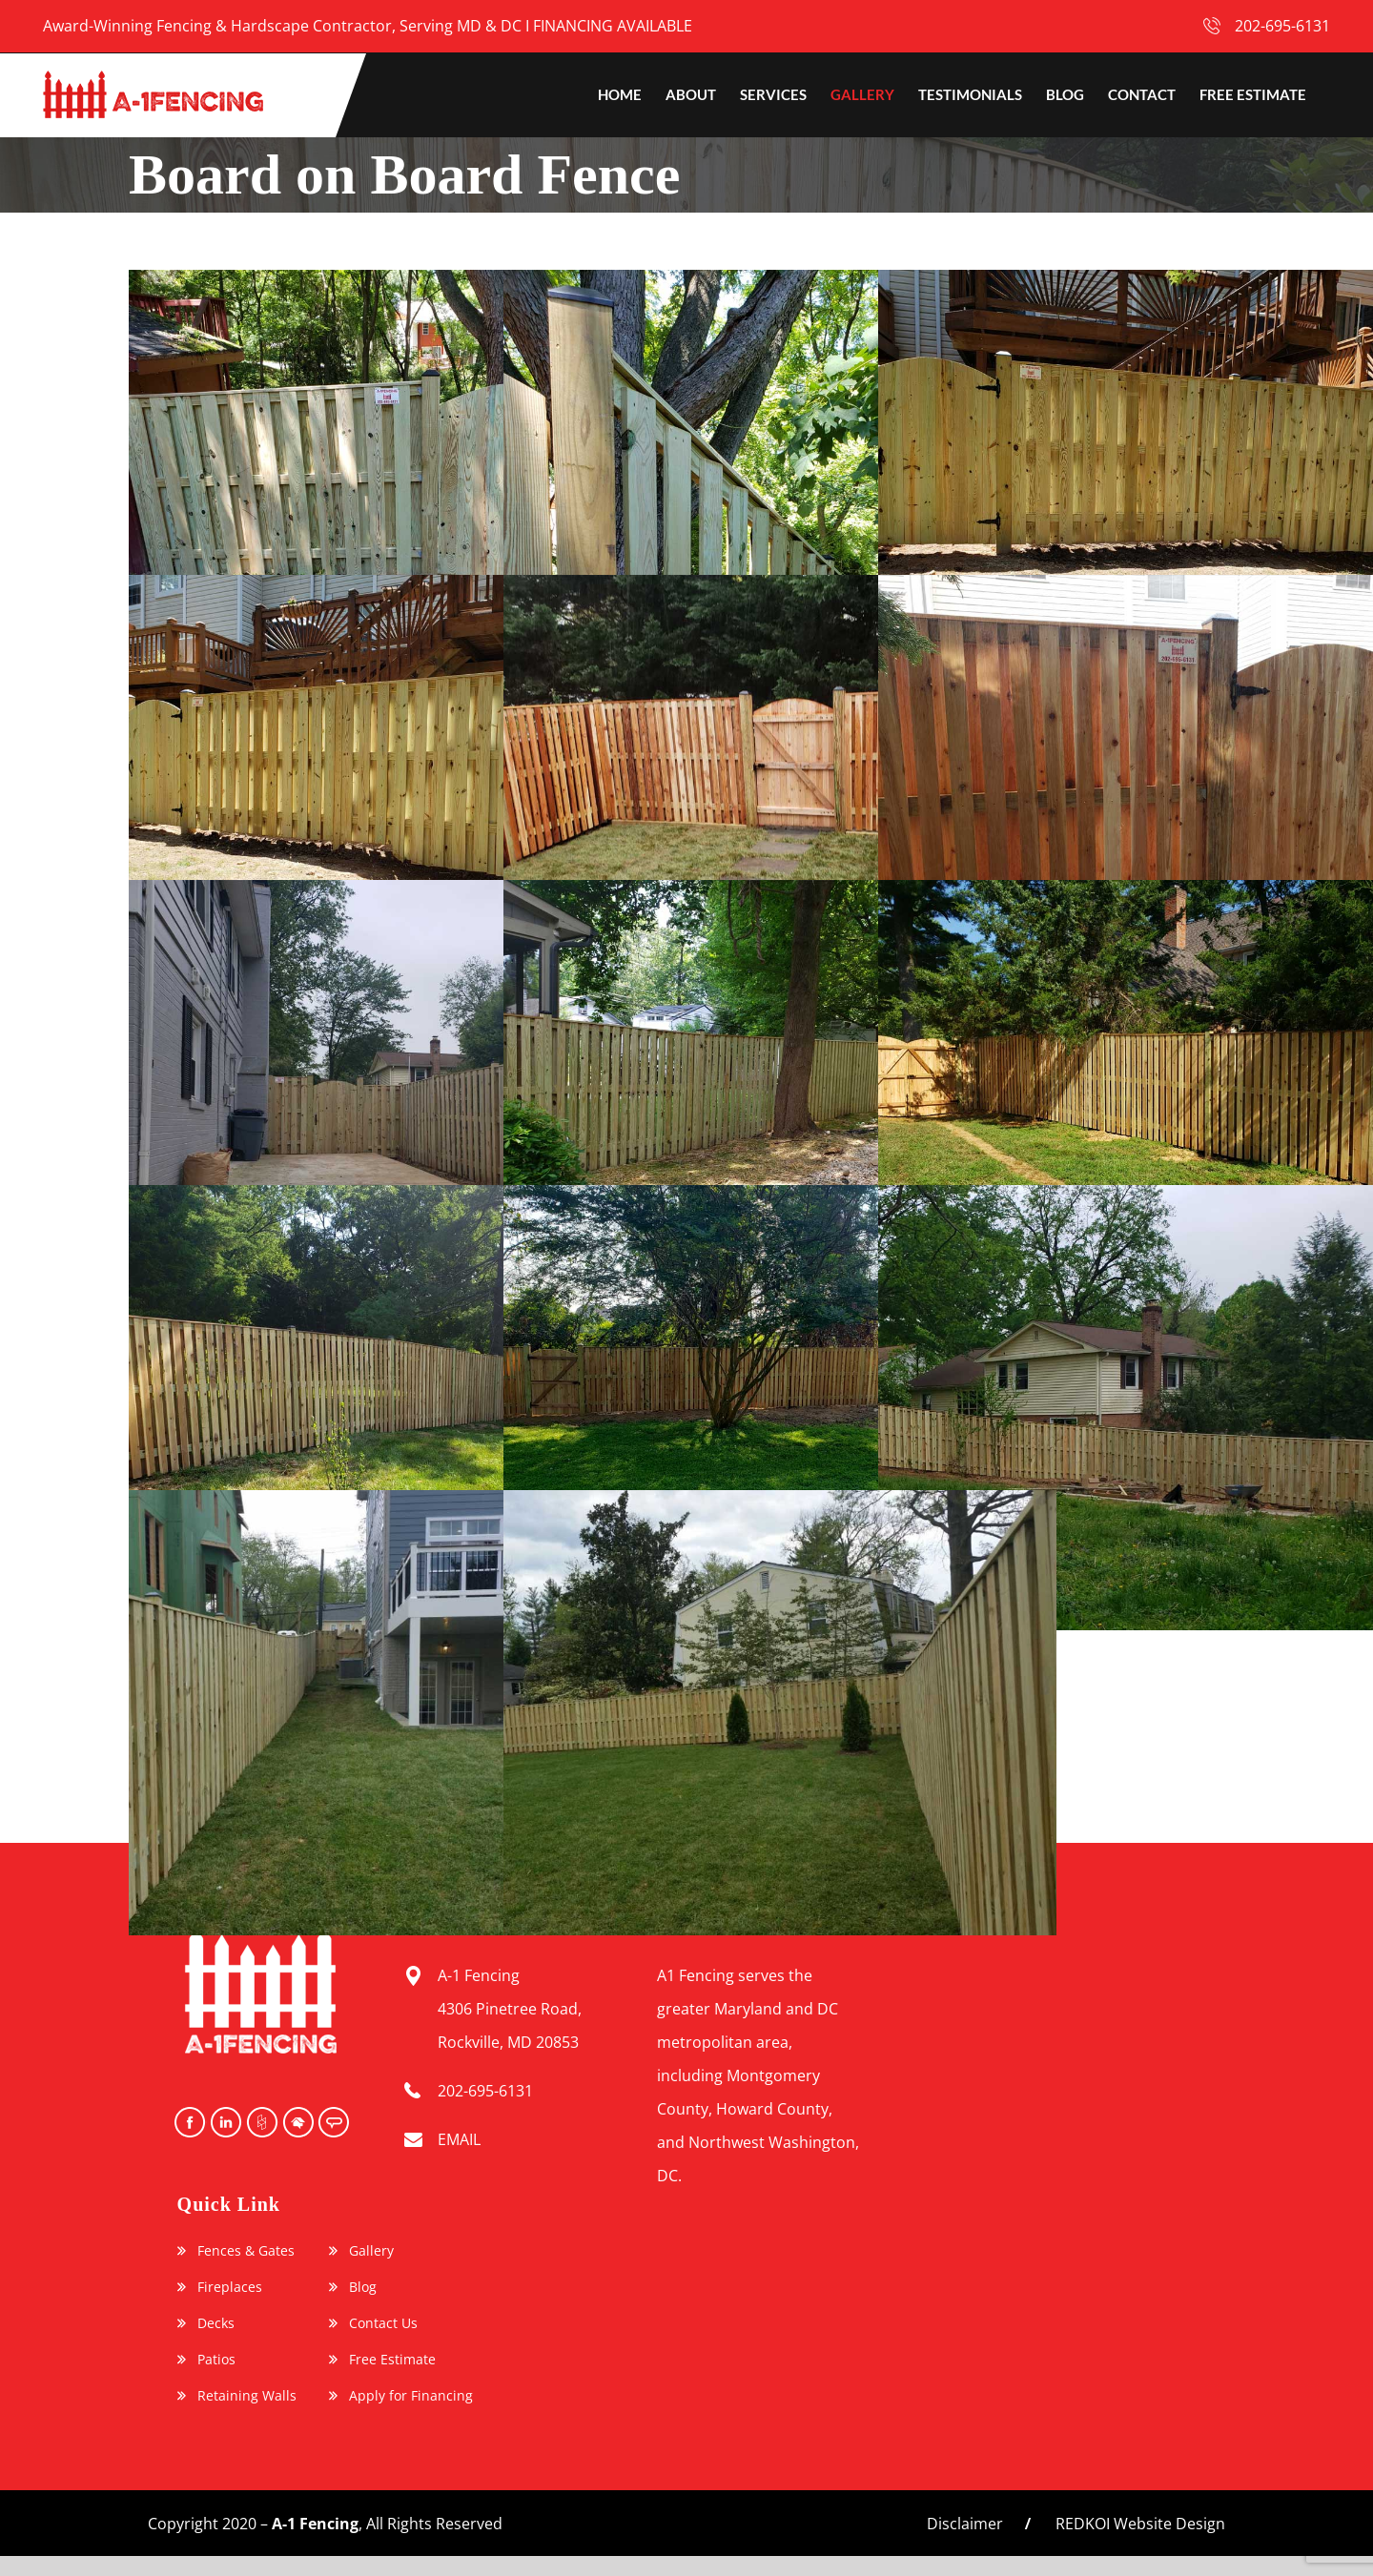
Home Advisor (296, 2122)
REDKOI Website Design (1140, 2523)
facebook (188, 2122)
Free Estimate (392, 2359)
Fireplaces (229, 2287)
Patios (216, 2359)
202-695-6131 (1282, 25)
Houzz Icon (260, 2122)
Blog (363, 2287)
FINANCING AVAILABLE (612, 25)
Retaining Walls (247, 2395)
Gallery (371, 2250)
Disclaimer (965, 2523)
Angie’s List (333, 2122)
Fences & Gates (246, 2250)
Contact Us (383, 2323)
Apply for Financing (411, 2395)
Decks (216, 2323)
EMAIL (459, 2139)
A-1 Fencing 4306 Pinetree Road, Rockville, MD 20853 (510, 2009)
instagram (224, 2122)
